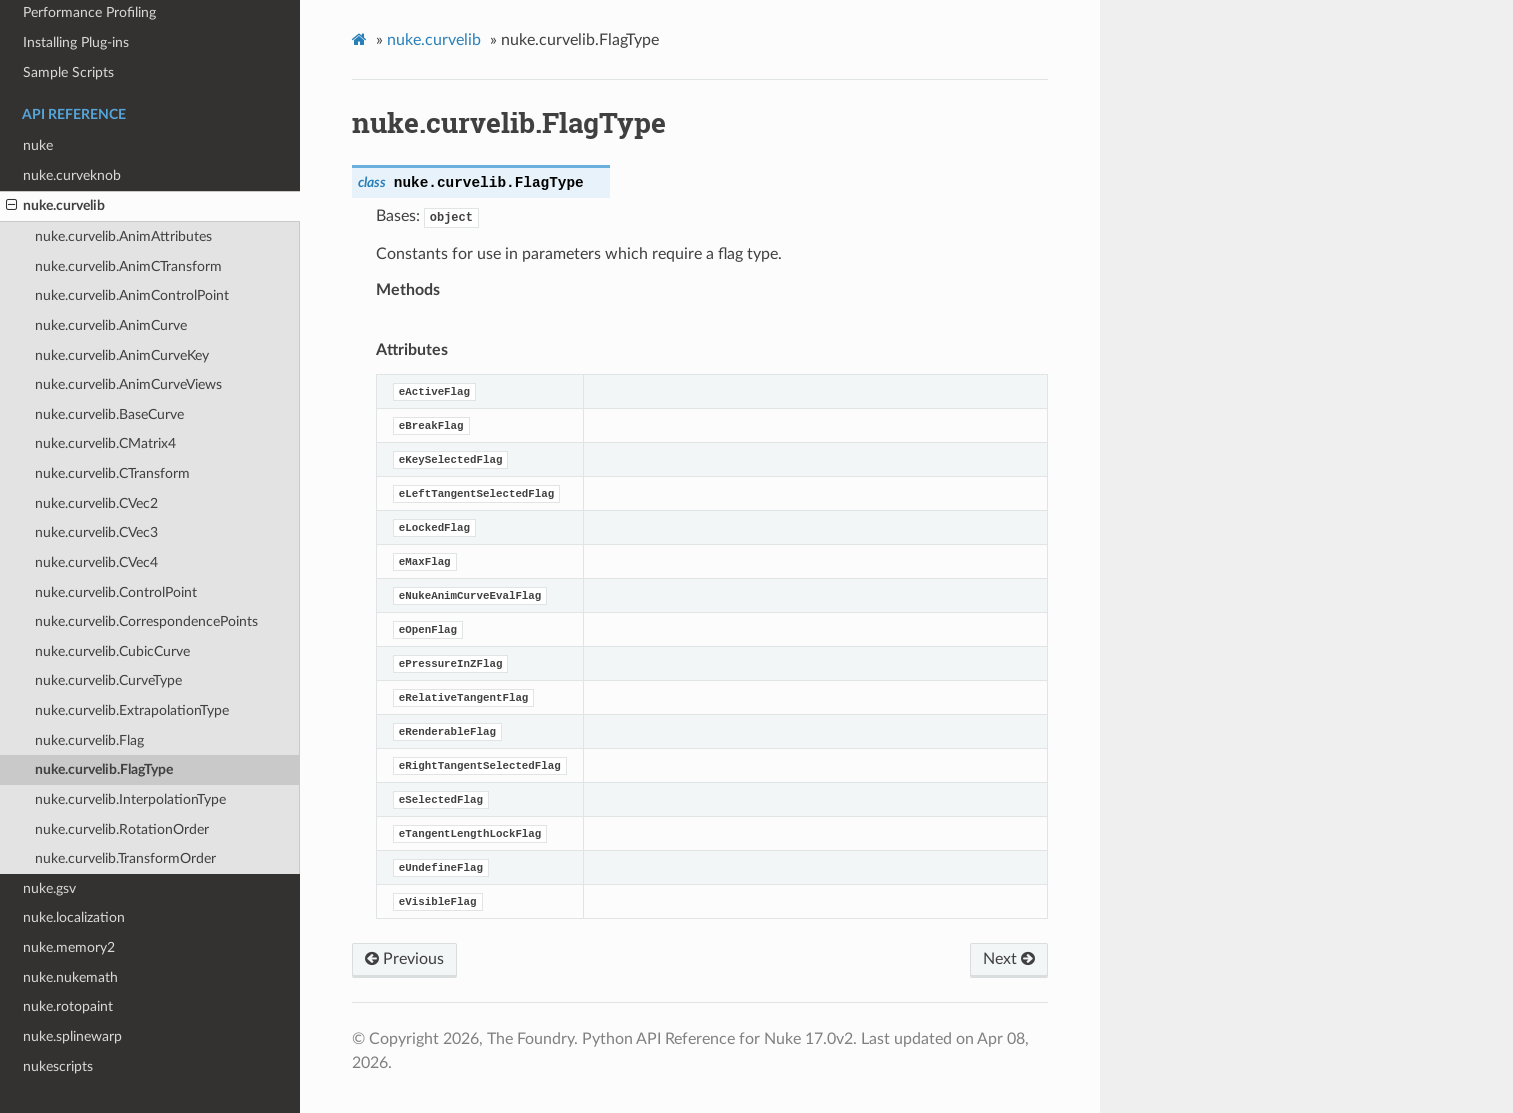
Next (1009, 959)
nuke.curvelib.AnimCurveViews (128, 384)
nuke (38, 145)
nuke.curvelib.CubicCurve (112, 651)
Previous (404, 959)
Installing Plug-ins (76, 42)
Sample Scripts (68, 72)
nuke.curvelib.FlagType (104, 769)
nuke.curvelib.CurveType (108, 680)
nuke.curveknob (72, 175)
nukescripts (58, 1066)
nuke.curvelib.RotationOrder (122, 829)
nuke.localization (74, 917)
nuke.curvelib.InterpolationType (130, 799)
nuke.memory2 (69, 947)
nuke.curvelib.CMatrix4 (105, 443)
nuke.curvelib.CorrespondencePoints (146, 621)
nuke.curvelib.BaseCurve (109, 414)
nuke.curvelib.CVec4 (96, 562)
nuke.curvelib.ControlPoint (116, 592)
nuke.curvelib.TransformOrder (125, 858)
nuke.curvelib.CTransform (112, 473)
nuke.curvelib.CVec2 (96, 503)
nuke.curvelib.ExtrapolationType (132, 710)
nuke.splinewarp (72, 1036)
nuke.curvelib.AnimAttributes (123, 236)
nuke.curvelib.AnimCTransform (128, 266)
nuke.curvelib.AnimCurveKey (122, 355)
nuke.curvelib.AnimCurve (111, 325)
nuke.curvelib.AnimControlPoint (132, 295)
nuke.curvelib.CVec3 (96, 532)
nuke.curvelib (55, 206)
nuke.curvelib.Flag (89, 740)
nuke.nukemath (70, 977)
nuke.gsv (49, 888)
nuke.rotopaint (68, 1006)
